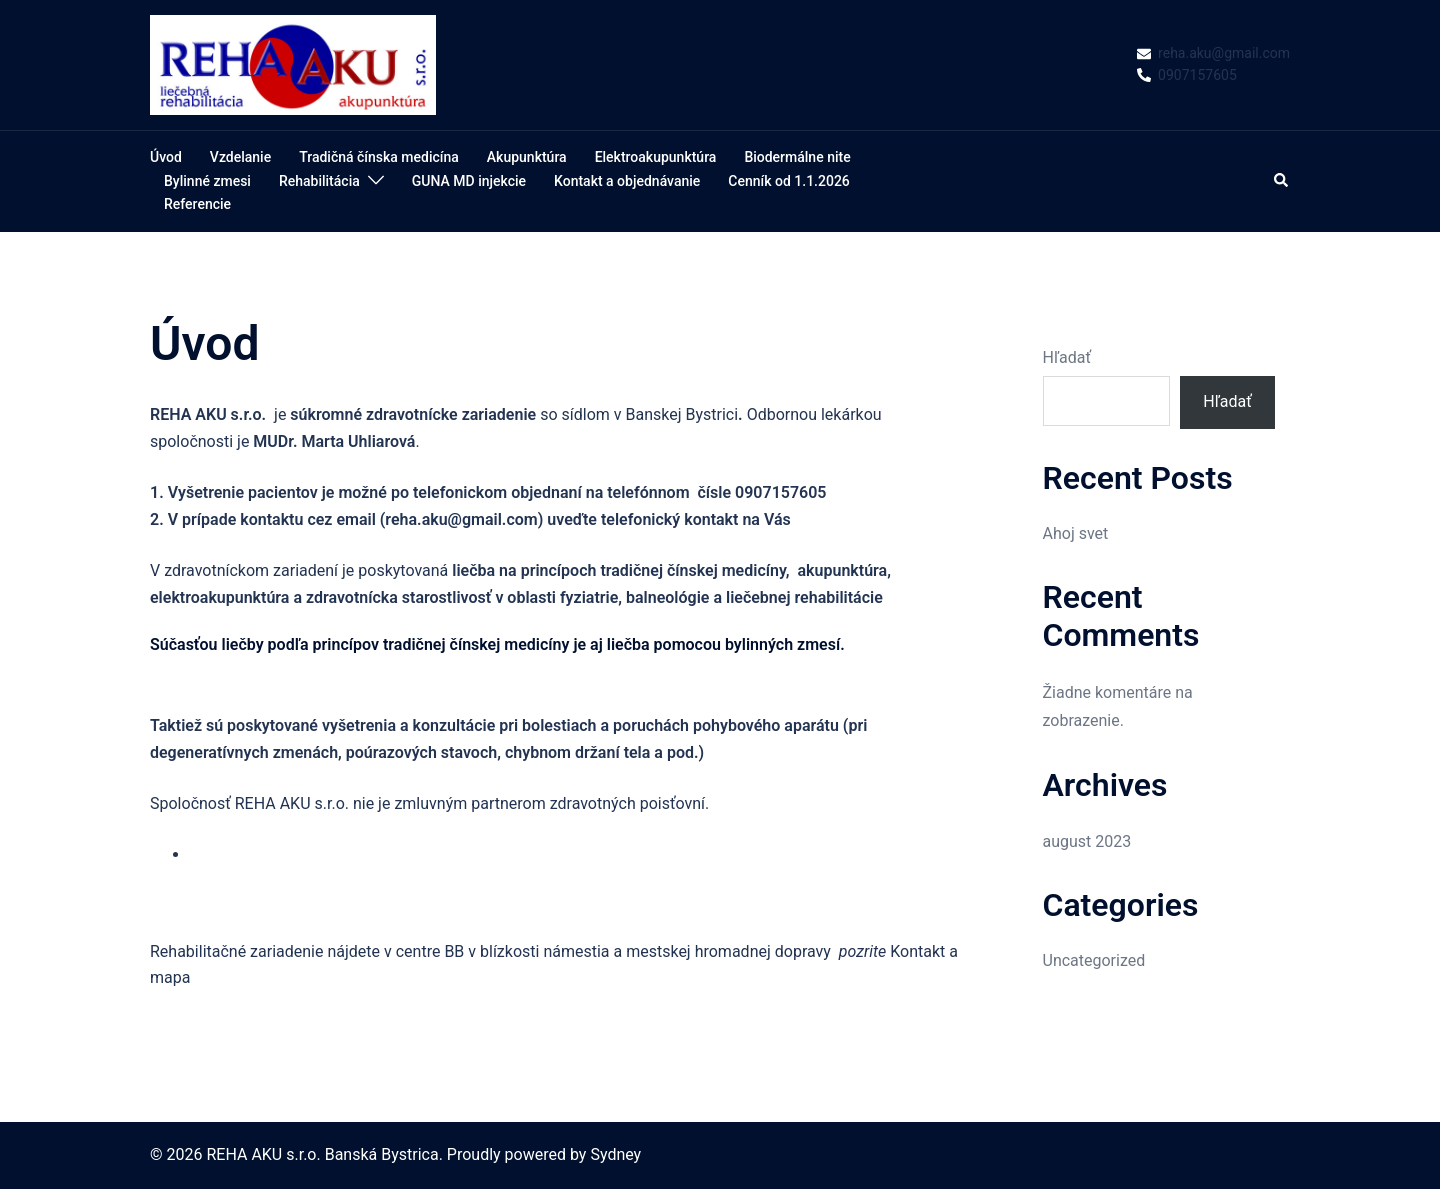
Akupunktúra (527, 157)
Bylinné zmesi (207, 181)
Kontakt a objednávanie (627, 181)
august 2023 (1087, 841)
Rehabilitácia (319, 181)
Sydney (615, 1154)
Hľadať (1067, 357)
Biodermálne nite (797, 157)
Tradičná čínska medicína (379, 157)
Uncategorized (1094, 960)
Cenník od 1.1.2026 (789, 181)
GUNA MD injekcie (469, 181)
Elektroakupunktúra (656, 157)
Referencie (197, 204)
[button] (1282, 181)
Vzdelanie (240, 157)
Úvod (166, 157)
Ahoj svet (1076, 533)
